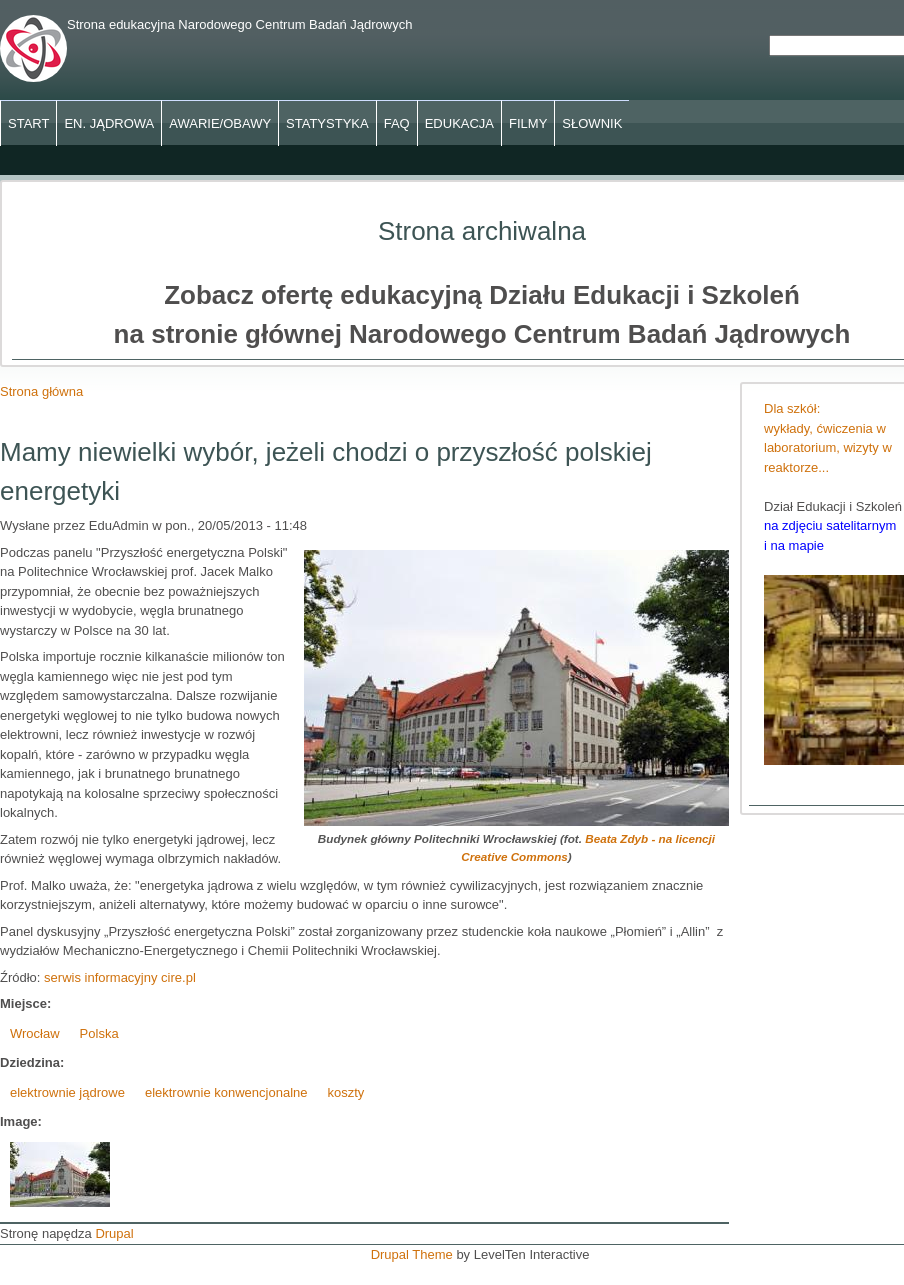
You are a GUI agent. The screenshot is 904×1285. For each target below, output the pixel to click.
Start (28, 123)
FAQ (397, 123)
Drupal (114, 1233)
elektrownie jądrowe (67, 1092)
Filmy (528, 123)
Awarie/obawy (220, 123)
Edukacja (459, 123)
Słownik (592, 123)
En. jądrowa (109, 123)
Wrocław (35, 1033)
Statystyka (327, 123)
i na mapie (794, 545)
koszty (346, 1092)
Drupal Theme (412, 1254)
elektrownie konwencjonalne (226, 1092)
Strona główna (41, 391)
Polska (99, 1033)
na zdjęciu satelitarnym (830, 525)
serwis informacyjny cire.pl (120, 977)
